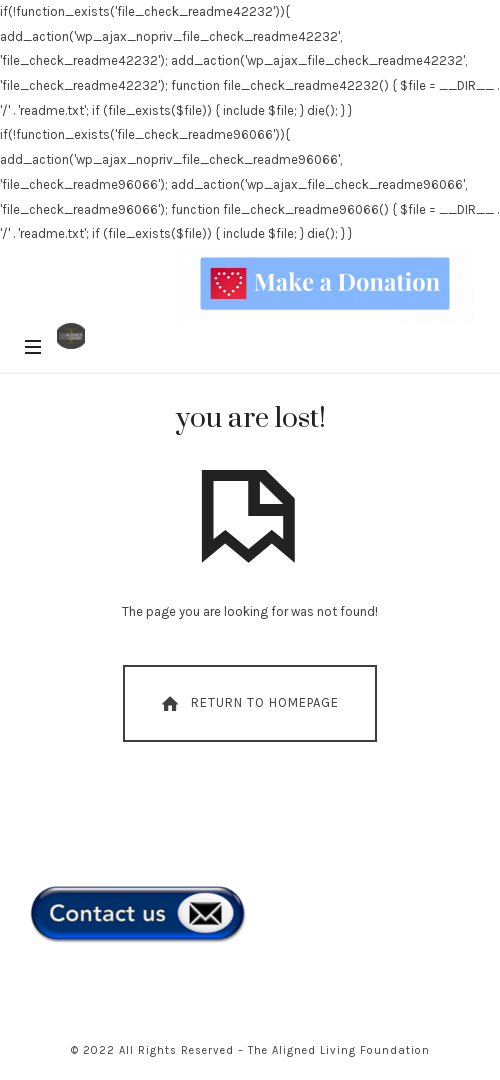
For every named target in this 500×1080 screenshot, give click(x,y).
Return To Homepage (248, 704)
